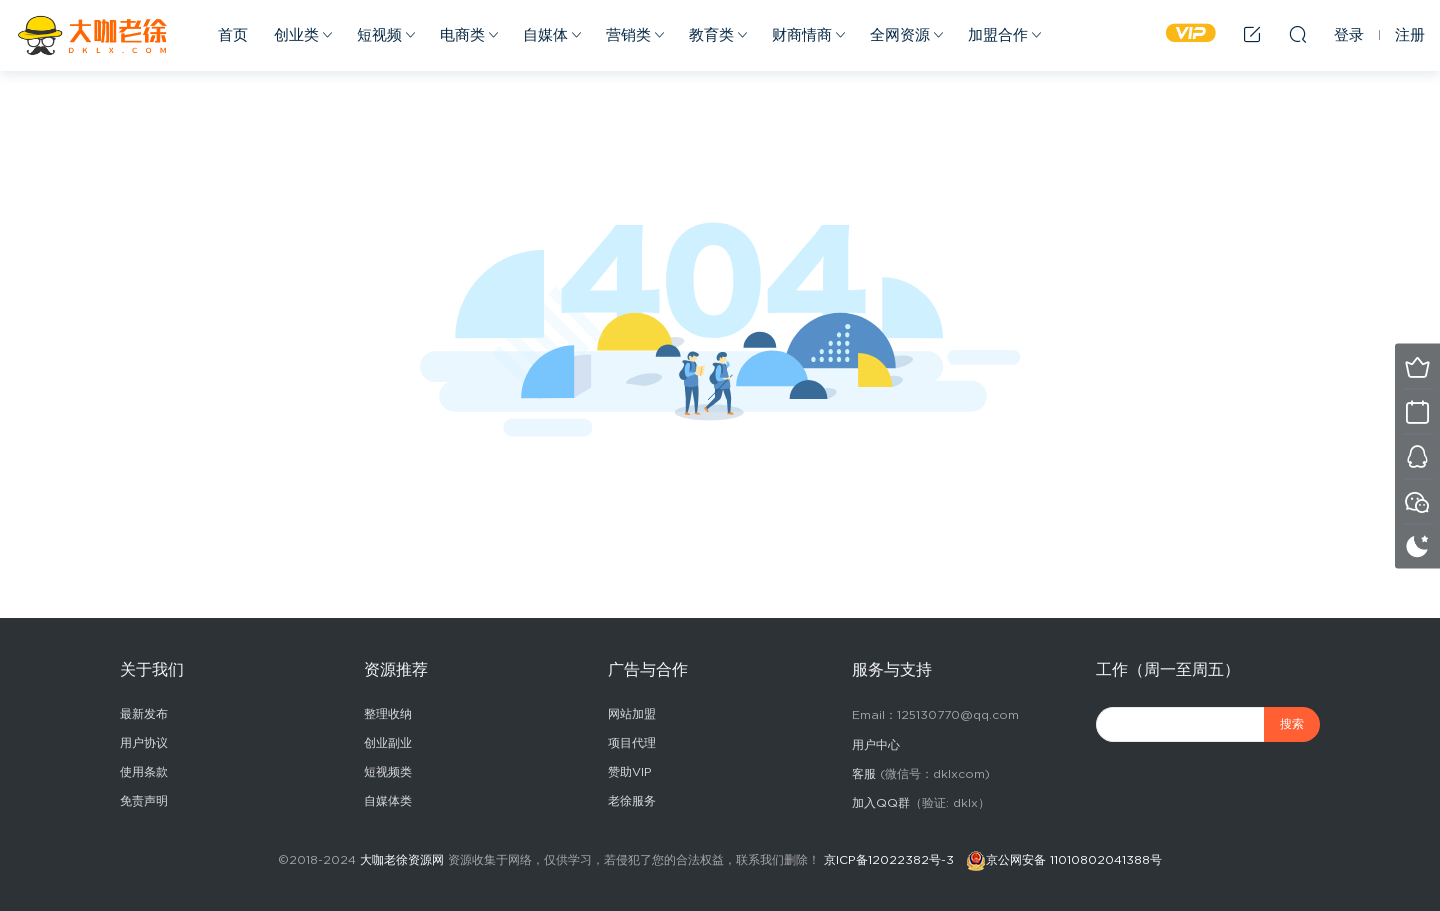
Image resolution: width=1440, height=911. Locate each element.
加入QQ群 (881, 803)
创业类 (296, 35)
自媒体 (545, 35)
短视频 (379, 35)
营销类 (628, 35)
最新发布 (144, 714)
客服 (864, 774)
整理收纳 (388, 714)
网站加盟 (632, 714)
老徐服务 (632, 801)
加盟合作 (998, 35)
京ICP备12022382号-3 (889, 860)
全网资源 (900, 35)
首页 (233, 35)
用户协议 (144, 743)
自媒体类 (388, 801)
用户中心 (876, 745)
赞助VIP (630, 772)
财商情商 (802, 35)
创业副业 (388, 743)
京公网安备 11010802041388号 (1074, 860)
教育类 (711, 35)
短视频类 (388, 772)
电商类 (462, 35)
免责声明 (144, 801)
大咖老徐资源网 (402, 860)
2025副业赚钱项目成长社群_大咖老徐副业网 (95, 35)
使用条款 (144, 772)
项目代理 (632, 743)
